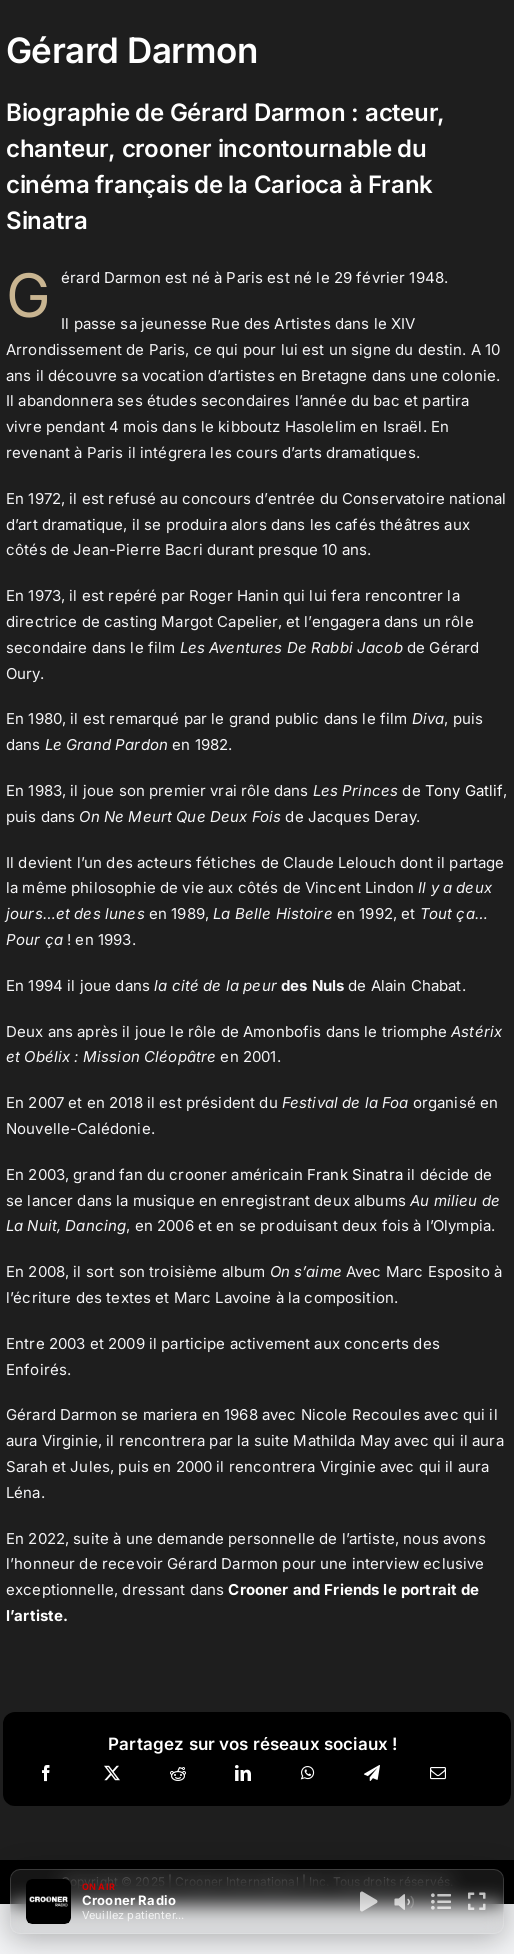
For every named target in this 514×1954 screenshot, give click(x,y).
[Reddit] (178, 1774)
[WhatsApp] (308, 1774)
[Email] (438, 1774)
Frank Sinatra (355, 1174)
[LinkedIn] (243, 1774)
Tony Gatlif (464, 790)
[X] (112, 1774)
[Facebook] (46, 1774)
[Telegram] (372, 1774)
